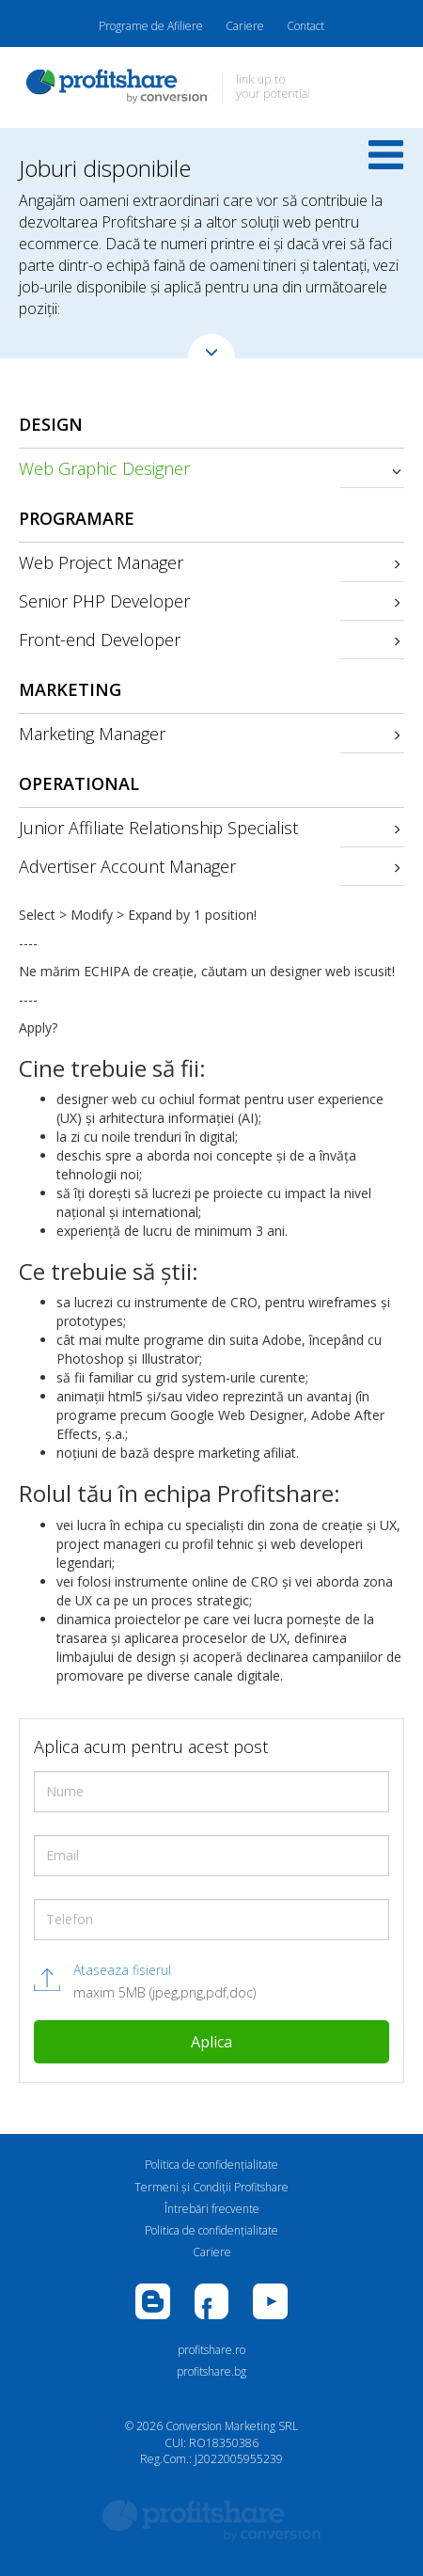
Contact (305, 26)
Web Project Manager (101, 562)
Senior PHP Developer (104, 601)
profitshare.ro (211, 2350)
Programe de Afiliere (151, 26)
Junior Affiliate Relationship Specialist (158, 827)
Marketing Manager (92, 733)
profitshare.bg (211, 2371)
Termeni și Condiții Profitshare (211, 2187)
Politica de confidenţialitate (211, 2165)
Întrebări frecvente (211, 2209)
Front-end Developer (99, 639)
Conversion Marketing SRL (231, 2426)
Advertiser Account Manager (127, 866)
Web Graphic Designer (104, 468)
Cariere (245, 26)
